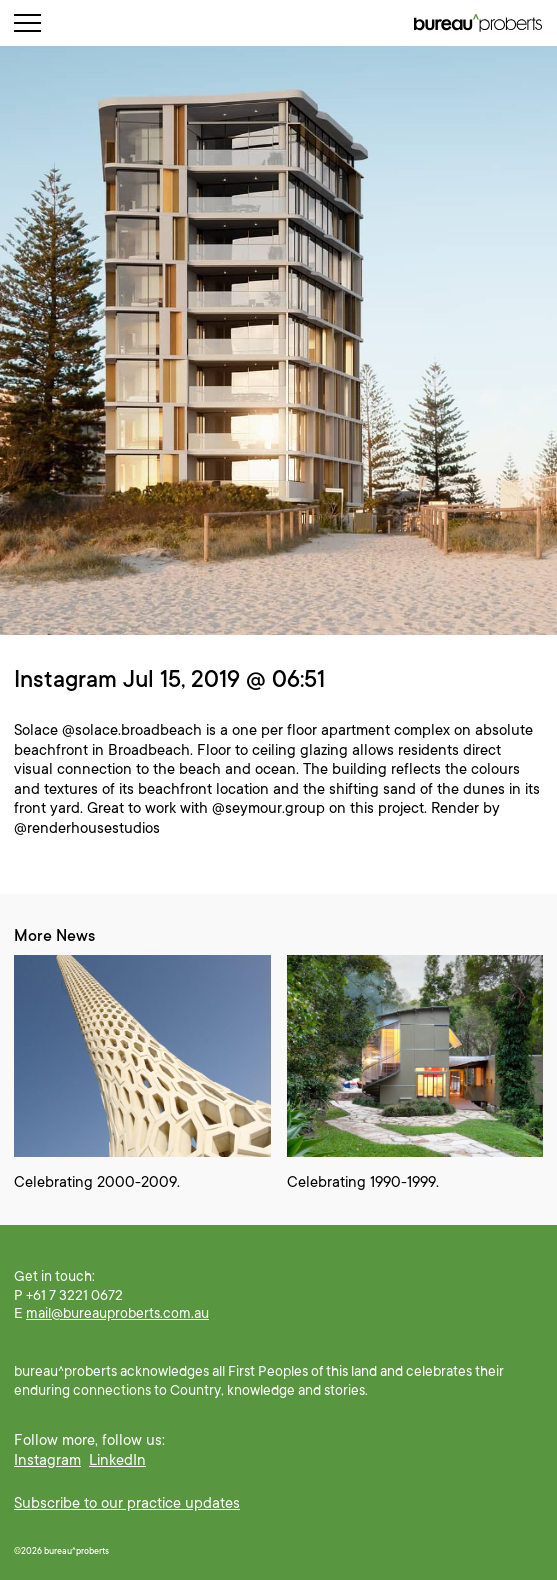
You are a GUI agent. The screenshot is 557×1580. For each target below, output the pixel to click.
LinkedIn (117, 1460)
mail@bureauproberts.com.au (117, 1313)
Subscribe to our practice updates (127, 1503)
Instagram (47, 1460)
